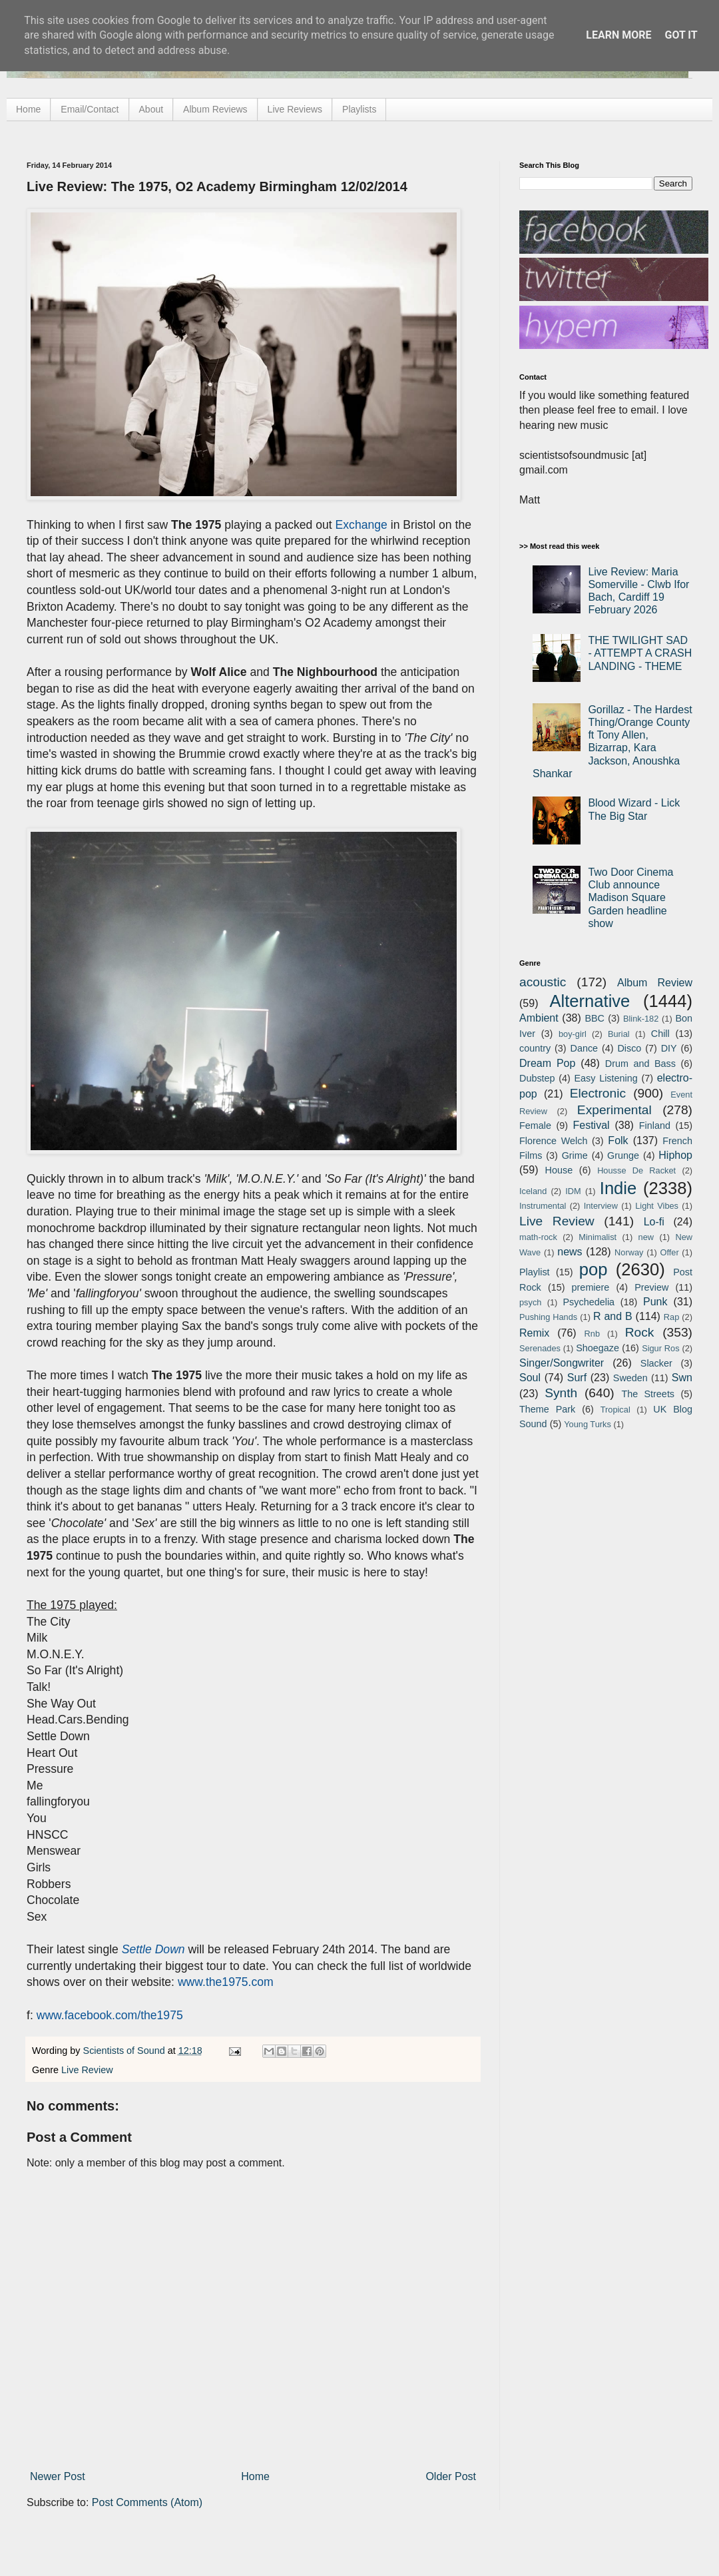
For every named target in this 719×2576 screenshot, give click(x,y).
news (569, 1251)
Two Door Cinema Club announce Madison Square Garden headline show (630, 897)
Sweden (630, 1378)
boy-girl (573, 1034)
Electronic (598, 1093)
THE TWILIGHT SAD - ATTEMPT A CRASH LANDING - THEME (640, 653)
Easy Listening (606, 1078)
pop (593, 1269)
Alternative (589, 1001)
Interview (601, 1206)
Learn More (618, 35)
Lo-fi (654, 1221)
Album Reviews (215, 109)
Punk (655, 1301)
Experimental (614, 1110)
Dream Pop (547, 1063)
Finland (654, 1125)
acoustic (542, 982)
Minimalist (597, 1237)
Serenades (540, 1348)
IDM (573, 1191)
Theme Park (547, 1409)
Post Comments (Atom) (147, 2502)
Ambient (539, 1018)
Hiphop (675, 1155)
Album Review (654, 982)
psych (530, 1302)
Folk (618, 1140)
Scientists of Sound (125, 2050)
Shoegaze (597, 1348)
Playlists (359, 109)
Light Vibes (656, 1206)
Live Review (87, 2070)
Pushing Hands (548, 1317)
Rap (671, 1317)
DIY (669, 1048)
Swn (682, 1377)
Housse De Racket (636, 1170)
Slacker (656, 1363)
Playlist (534, 1272)
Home (28, 109)
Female (535, 1125)
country (535, 1048)
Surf (577, 1377)
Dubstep (537, 1078)
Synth (561, 1393)
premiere (591, 1287)
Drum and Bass (640, 1063)
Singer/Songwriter (561, 1363)
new (646, 1237)
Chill (660, 1033)
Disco (629, 1048)
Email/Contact (90, 109)
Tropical (615, 1410)
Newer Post (57, 2476)
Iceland (533, 1191)
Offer (669, 1252)
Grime (575, 1155)
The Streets (647, 1394)
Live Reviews (295, 109)
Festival (591, 1125)
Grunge (623, 1155)
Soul (530, 1377)
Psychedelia (588, 1302)
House (559, 1170)
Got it (680, 35)
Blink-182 (640, 1019)
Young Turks (587, 1424)
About (151, 109)
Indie (618, 1188)
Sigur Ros (660, 1348)
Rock (639, 1332)
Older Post (450, 2476)
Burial (619, 1034)
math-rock (538, 1237)
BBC (594, 1018)
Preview (651, 1287)
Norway (628, 1252)
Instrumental (542, 1206)
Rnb (592, 1334)
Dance (584, 1048)
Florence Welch (553, 1140)
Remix (534, 1333)
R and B (612, 1316)
